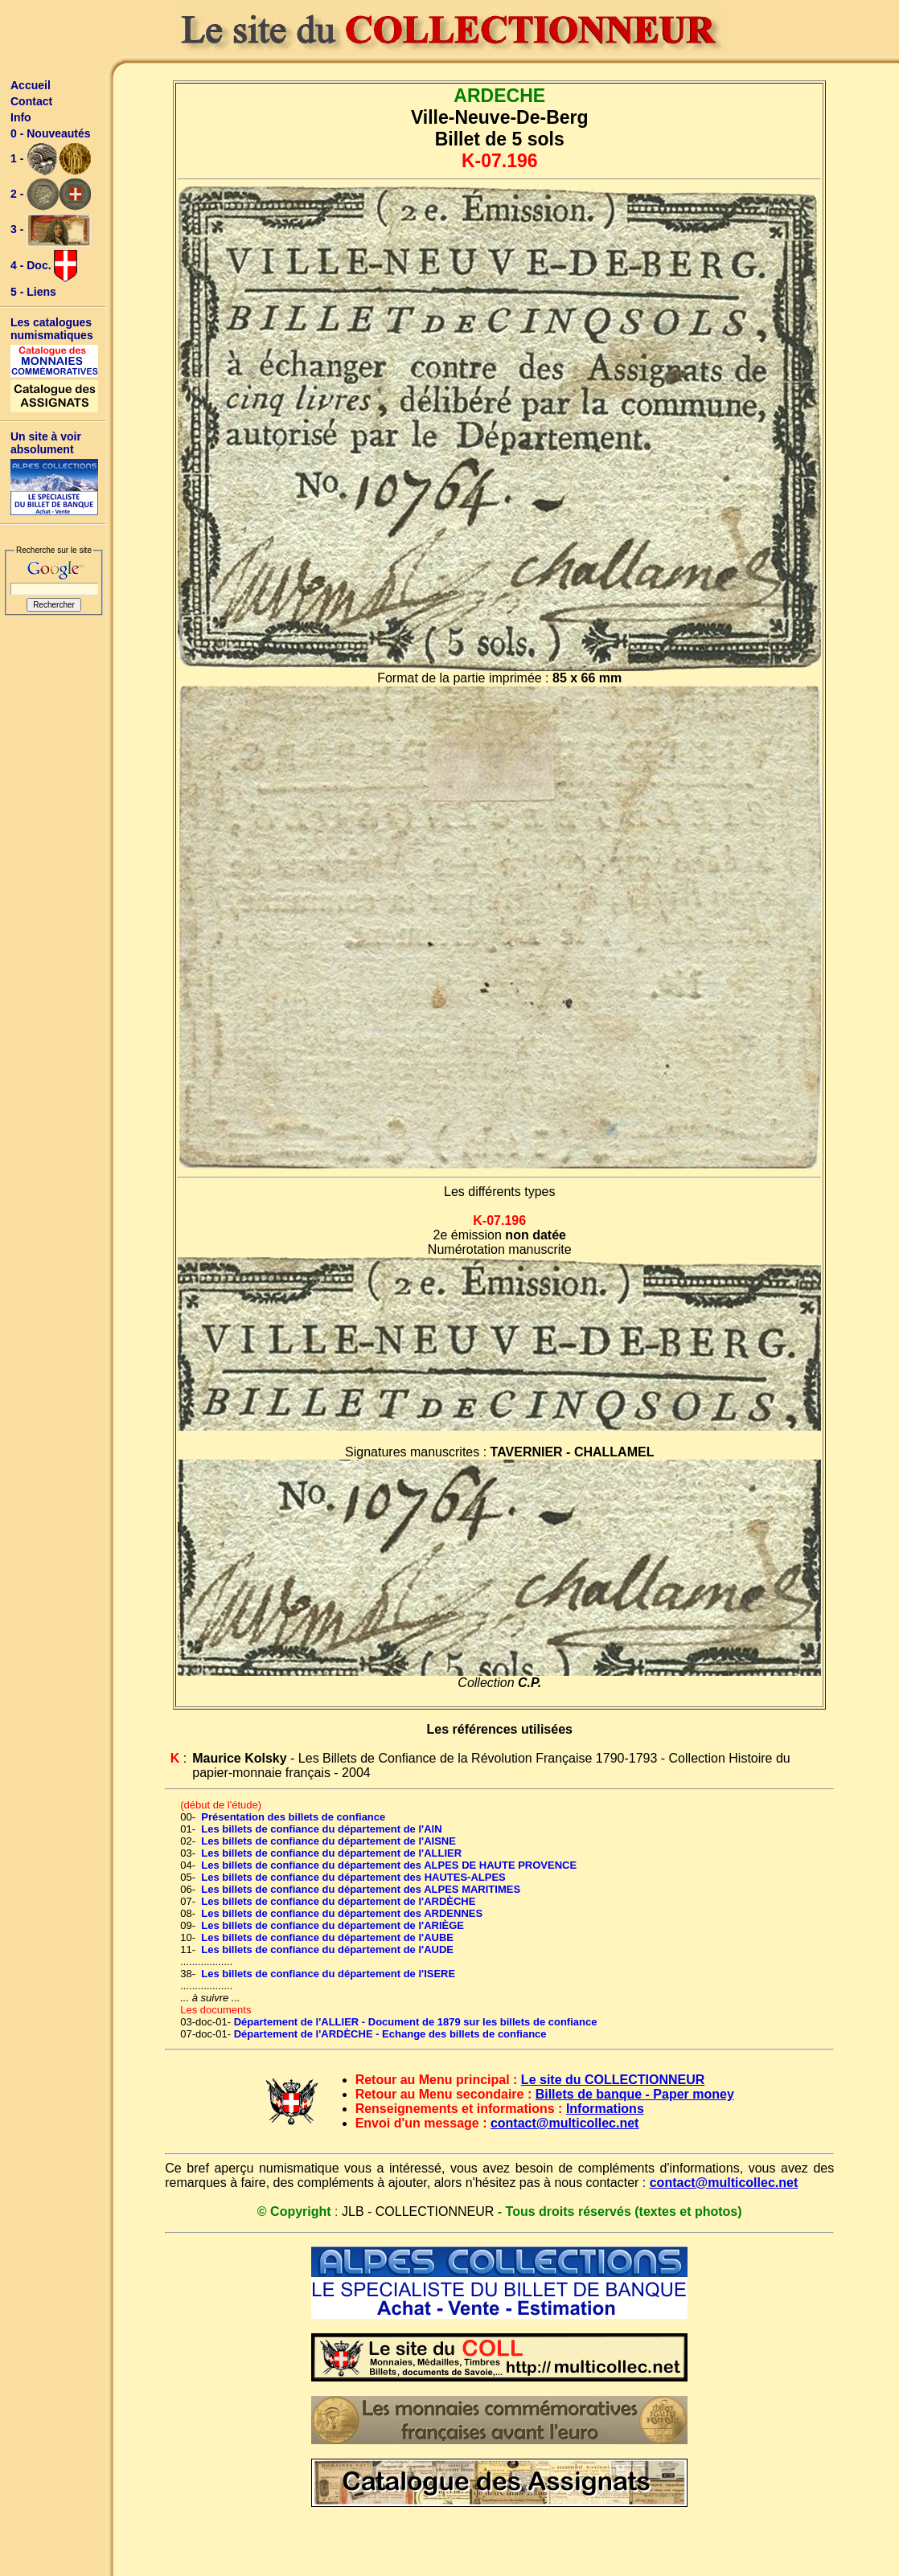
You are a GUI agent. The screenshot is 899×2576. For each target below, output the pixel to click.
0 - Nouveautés (50, 133)
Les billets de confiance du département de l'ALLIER (331, 1853)
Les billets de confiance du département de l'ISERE (328, 1974)
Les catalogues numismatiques (51, 329)
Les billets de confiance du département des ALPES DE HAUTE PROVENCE (389, 1865)
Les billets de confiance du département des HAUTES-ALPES (353, 1877)
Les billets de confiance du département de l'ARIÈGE (332, 1925)
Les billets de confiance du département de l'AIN (321, 1829)
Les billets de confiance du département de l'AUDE (327, 1949)
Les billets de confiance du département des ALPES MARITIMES (360, 1889)
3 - (50, 230)
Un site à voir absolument (45, 443)
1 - (50, 159)
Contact (31, 101)
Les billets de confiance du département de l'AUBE (327, 1937)
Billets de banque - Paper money (635, 2094)
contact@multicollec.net (565, 2123)
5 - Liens (33, 291)
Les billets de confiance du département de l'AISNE (328, 1841)
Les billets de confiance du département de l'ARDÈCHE (338, 1901)
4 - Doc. (43, 266)
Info (20, 117)
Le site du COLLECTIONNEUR (612, 2080)
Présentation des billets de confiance (293, 1817)
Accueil (30, 85)
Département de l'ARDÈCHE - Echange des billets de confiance (390, 2034)
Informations (605, 2108)
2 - (50, 194)
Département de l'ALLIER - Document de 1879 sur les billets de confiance (415, 2022)
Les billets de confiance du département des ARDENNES (341, 1913)
